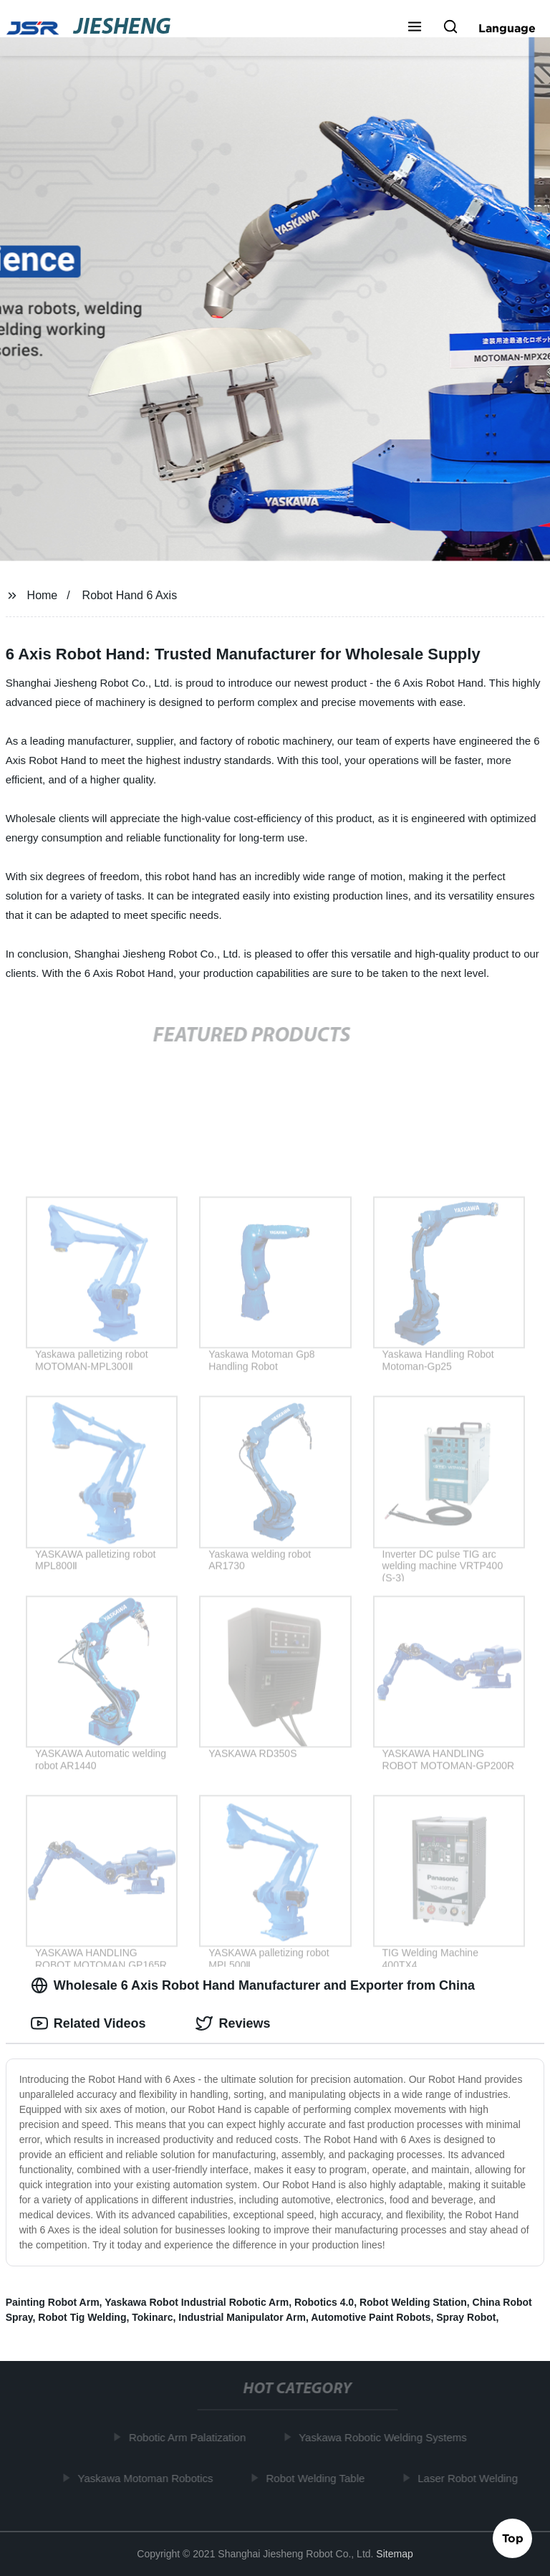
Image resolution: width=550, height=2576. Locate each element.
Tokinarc (152, 2317)
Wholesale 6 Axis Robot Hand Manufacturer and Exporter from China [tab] (253, 1985)
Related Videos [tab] (88, 2023)
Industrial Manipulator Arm (242, 2317)
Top (513, 2537)
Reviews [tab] (233, 2023)
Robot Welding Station (413, 2302)
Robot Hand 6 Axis (130, 595)
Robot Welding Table (318, 2477)
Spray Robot (466, 2317)
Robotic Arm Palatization (189, 2437)
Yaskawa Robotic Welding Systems (385, 2437)
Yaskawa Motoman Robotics (148, 2477)
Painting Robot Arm (53, 2302)
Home (42, 595)
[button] (414, 28)
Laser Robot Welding (470, 2477)
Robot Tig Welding (82, 2317)
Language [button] (507, 28)
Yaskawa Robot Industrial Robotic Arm (197, 2302)
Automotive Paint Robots (370, 2317)
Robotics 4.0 (324, 2302)
